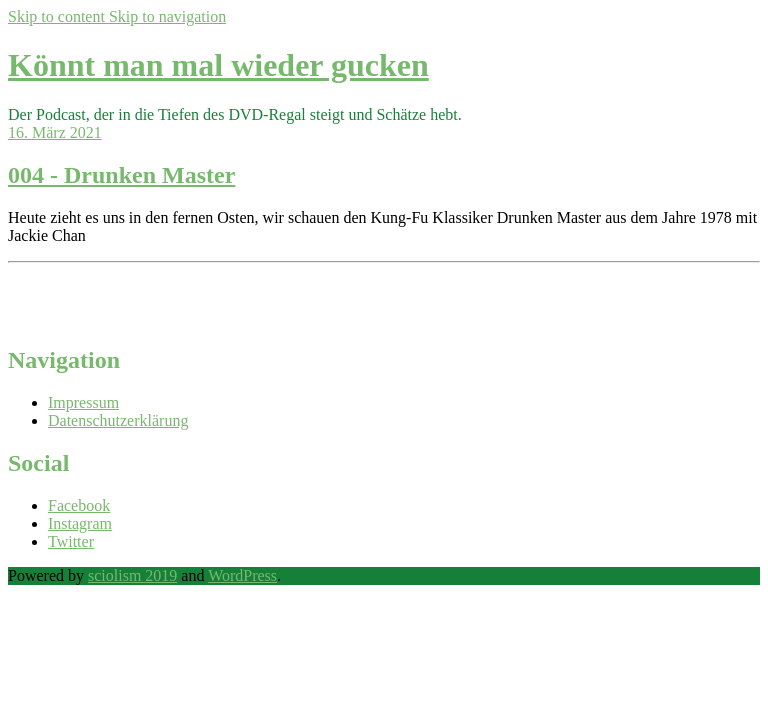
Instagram (80, 523)
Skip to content (58, 16)
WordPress (242, 575)
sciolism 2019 (132, 575)
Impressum (83, 402)
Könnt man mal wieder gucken (218, 65)
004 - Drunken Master (121, 175)
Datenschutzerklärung (118, 420)
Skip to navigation (167, 16)
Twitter (71, 541)
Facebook (79, 505)
